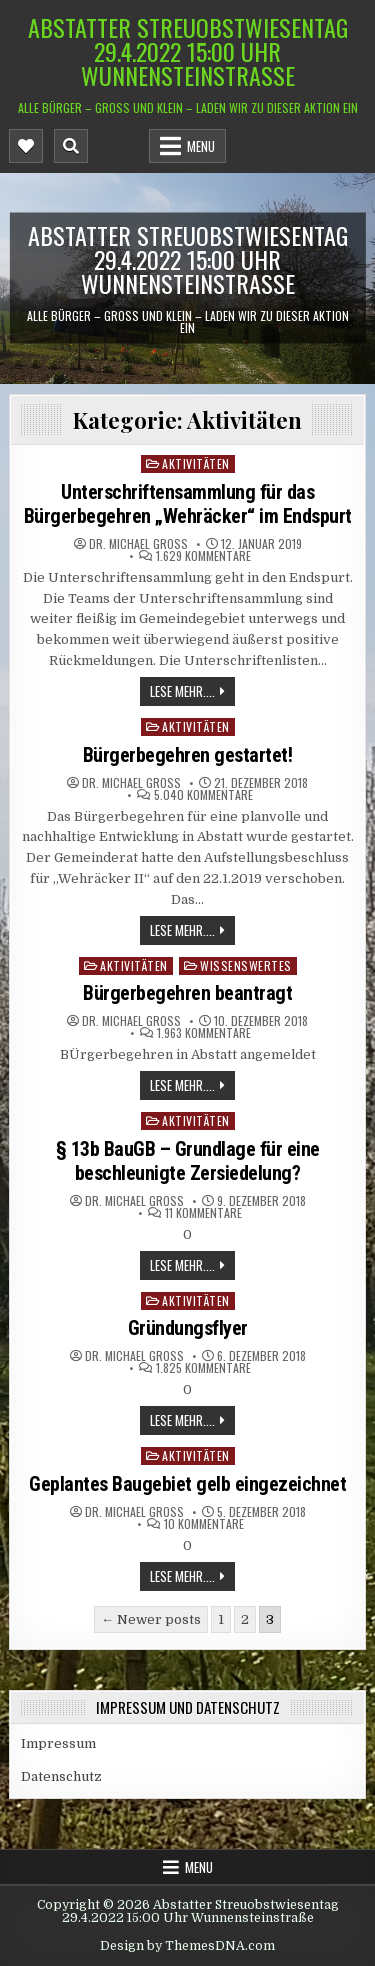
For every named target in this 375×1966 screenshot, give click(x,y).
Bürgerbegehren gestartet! (188, 755)
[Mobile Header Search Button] (71, 146)
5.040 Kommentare (203, 795)
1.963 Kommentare (204, 1033)
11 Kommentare (203, 1213)
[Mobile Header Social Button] (26, 146)
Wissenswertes (246, 965)
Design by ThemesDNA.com (187, 1946)
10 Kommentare (204, 1524)
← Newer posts (151, 1619)
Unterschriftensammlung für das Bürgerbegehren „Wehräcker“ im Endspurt (188, 504)
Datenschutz (61, 1776)
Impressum (58, 1743)
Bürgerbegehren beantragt (187, 993)
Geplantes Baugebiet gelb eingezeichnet (187, 1484)
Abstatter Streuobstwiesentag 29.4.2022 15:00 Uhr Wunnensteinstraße (188, 51)
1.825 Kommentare (203, 1368)
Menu (201, 146)
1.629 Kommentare (203, 556)
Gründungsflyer (188, 1328)
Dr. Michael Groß (138, 544)
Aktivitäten (196, 463)
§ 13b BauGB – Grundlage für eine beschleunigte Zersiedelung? (188, 1161)
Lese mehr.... (182, 691)
